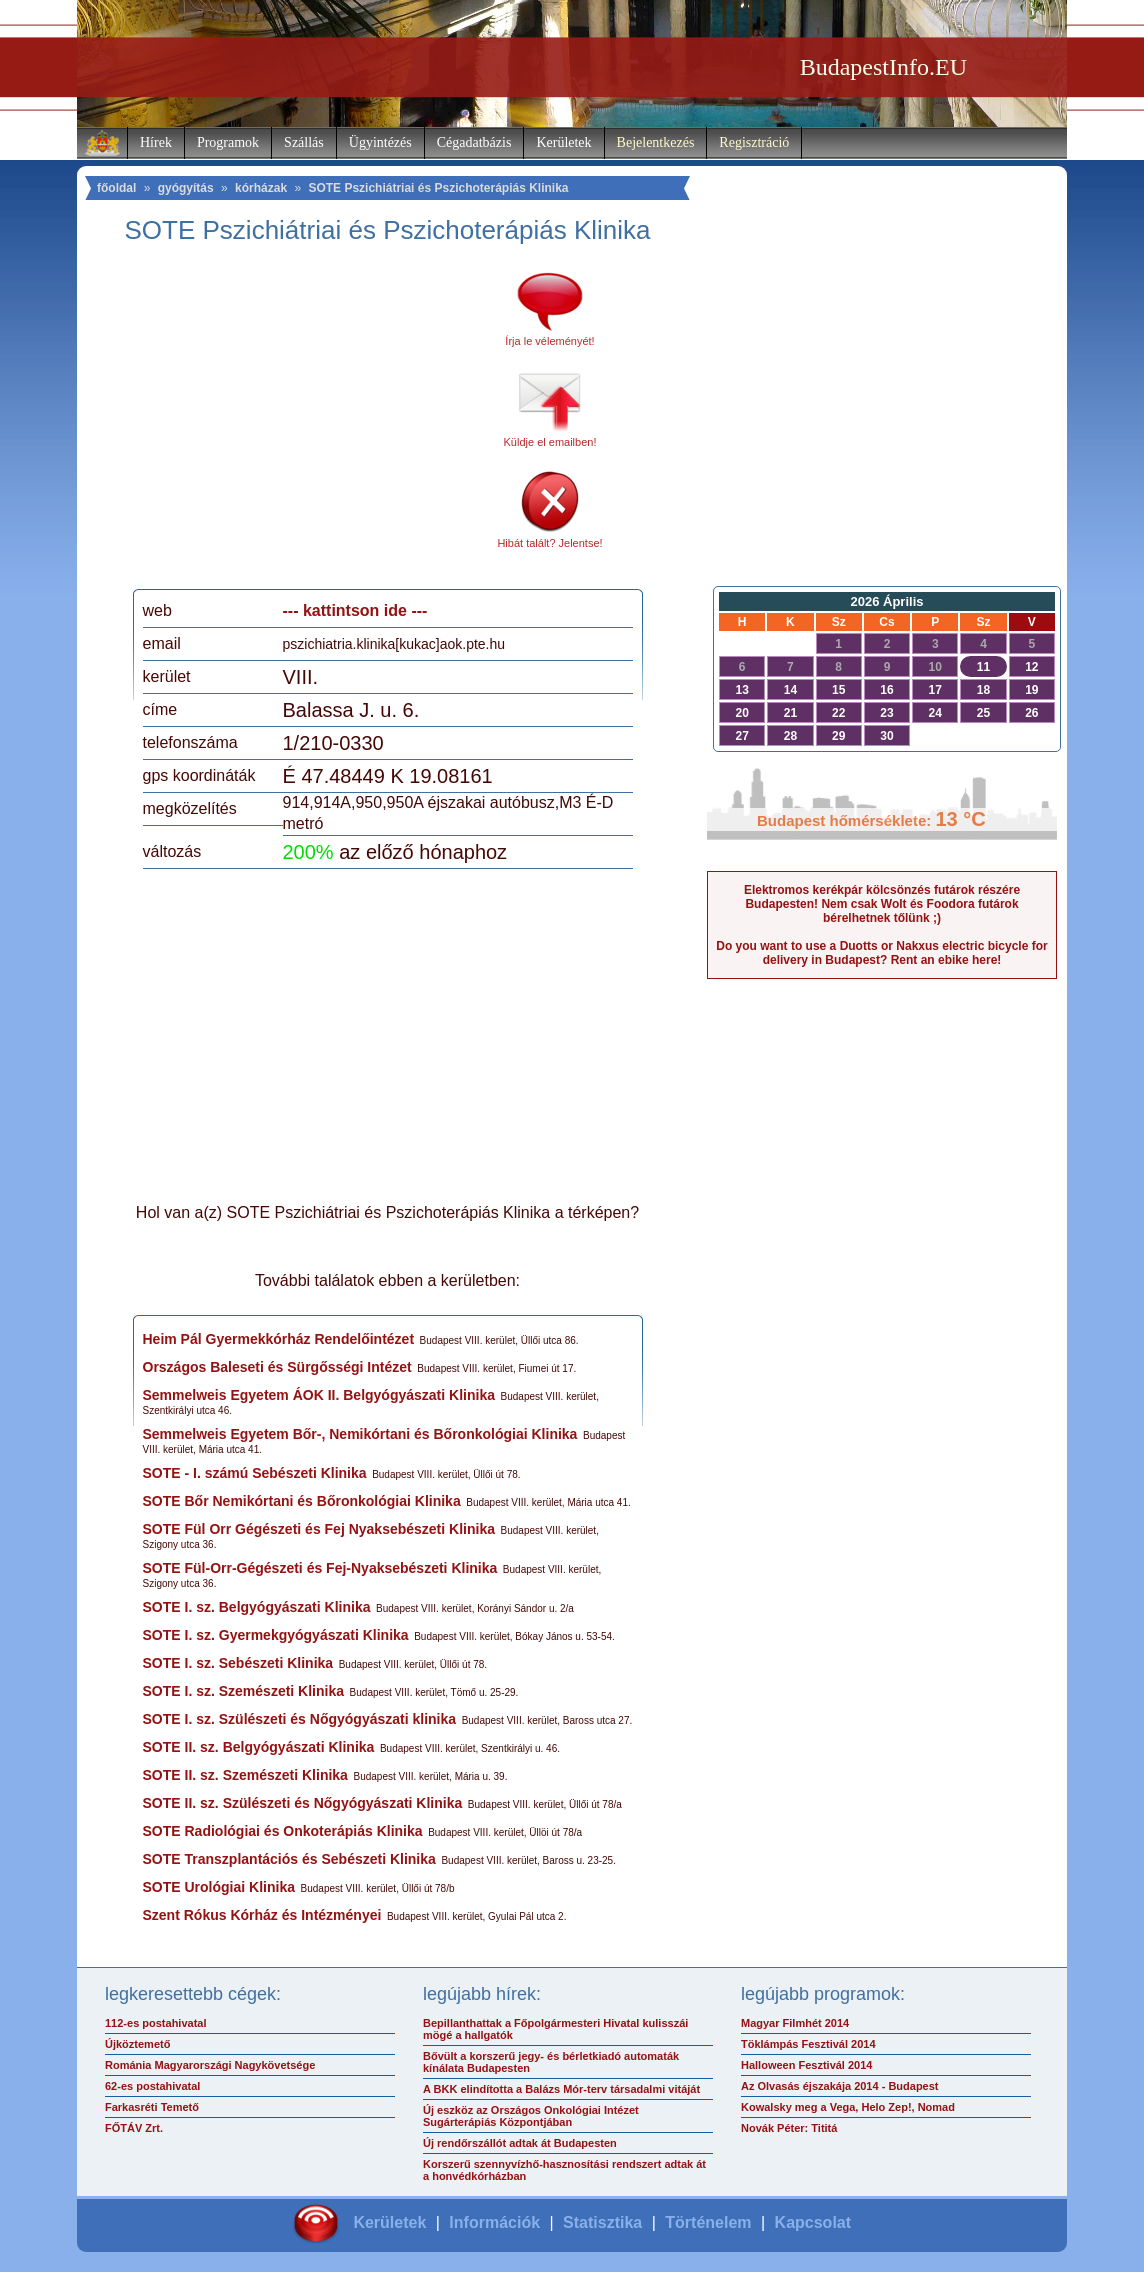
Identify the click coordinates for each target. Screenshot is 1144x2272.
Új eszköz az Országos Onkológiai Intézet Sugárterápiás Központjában (531, 2116)
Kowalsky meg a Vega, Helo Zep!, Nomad (848, 2107)
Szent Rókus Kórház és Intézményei (262, 1915)
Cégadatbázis (474, 142)
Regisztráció (754, 142)
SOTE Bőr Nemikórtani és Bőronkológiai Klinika (302, 1501)
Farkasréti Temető (152, 2107)
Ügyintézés (380, 142)
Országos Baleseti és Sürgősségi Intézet (277, 1367)
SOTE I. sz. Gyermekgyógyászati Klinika (276, 1635)
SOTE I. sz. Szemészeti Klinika (244, 1691)
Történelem (708, 2222)
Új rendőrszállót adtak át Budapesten (520, 2143)
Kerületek (563, 142)
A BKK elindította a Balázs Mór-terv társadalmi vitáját (561, 2089)
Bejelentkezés (656, 142)
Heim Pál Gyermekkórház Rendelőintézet (279, 1339)
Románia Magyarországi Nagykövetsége (210, 2065)
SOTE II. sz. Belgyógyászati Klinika (259, 1747)
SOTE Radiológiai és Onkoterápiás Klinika (283, 1831)
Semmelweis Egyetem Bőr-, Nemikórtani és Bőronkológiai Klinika (360, 1434)
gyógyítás (186, 188)
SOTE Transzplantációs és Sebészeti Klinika (289, 1859)
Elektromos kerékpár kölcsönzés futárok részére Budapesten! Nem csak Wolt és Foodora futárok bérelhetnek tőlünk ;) (882, 904)
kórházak (261, 188)
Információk (494, 2222)
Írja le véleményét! (549, 341)
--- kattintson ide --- (355, 610)
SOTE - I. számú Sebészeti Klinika (255, 1473)
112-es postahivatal (156, 2023)
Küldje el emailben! (550, 442)
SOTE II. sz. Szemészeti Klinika (245, 1775)
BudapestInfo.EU (883, 67)
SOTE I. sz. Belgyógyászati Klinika (257, 1607)
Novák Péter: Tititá (789, 2128)
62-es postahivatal (152, 2086)
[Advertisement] (310, 424)
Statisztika (602, 2222)
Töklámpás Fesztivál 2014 (808, 2044)
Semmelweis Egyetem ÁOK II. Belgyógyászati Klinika (319, 1395)
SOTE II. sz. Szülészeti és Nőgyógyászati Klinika (303, 1803)
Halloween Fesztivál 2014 (806, 2065)
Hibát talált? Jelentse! (549, 543)
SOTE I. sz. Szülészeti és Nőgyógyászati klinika (300, 1719)
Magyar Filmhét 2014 (795, 2023)
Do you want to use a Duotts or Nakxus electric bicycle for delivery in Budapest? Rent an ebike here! (881, 953)
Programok (228, 142)
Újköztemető (137, 2044)
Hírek (156, 142)
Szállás (304, 142)
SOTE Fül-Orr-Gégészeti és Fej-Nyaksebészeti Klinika (320, 1568)
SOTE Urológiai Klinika (219, 1887)
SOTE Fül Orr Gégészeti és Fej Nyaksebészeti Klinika (319, 1529)
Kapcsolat (813, 2222)
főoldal (116, 188)
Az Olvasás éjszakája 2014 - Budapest (840, 2086)
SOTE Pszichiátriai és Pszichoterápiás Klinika (438, 188)
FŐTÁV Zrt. (134, 2128)
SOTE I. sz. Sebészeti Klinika (238, 1663)
